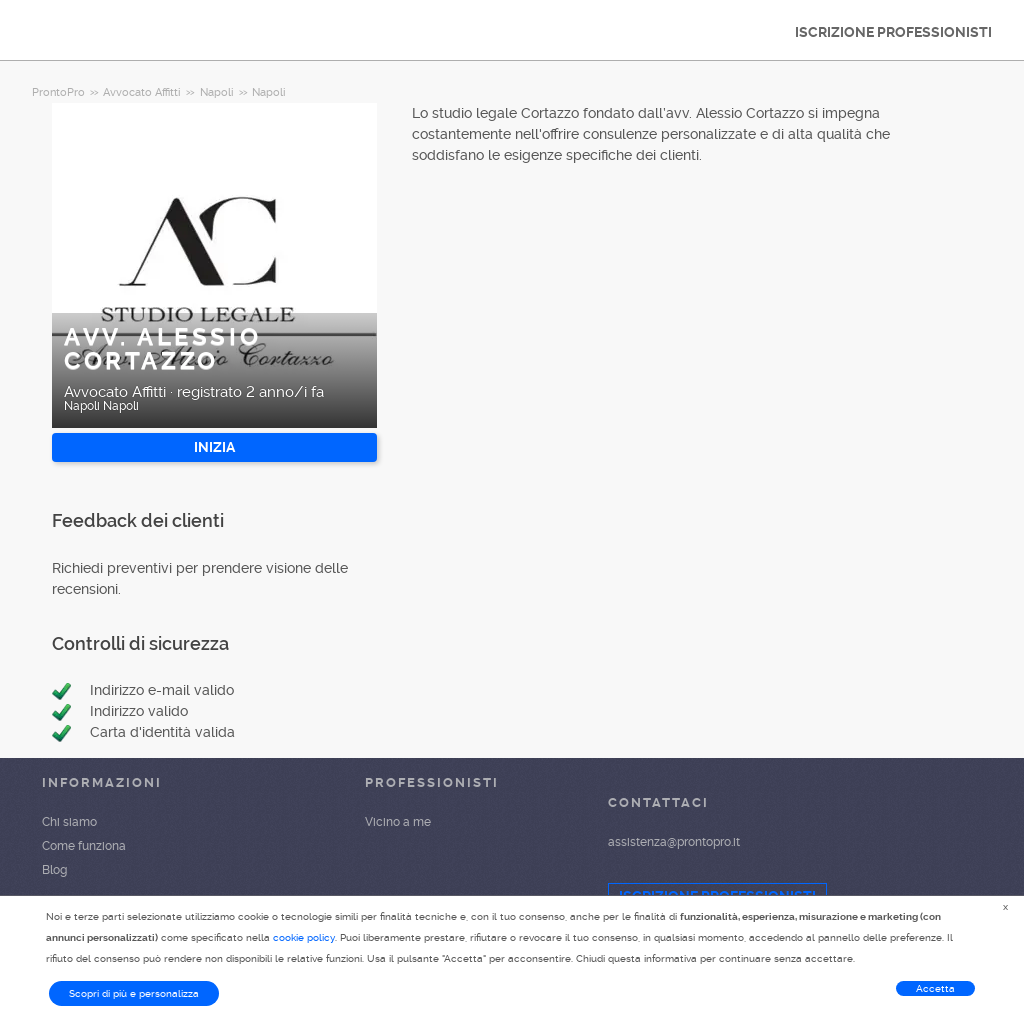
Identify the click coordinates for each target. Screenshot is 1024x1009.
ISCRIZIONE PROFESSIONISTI (893, 32)
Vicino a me (398, 822)
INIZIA (214, 447)
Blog (54, 870)
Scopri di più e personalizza (134, 993)
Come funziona (84, 846)
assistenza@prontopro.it (674, 842)
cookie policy (304, 937)
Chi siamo (69, 822)
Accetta (935, 988)
